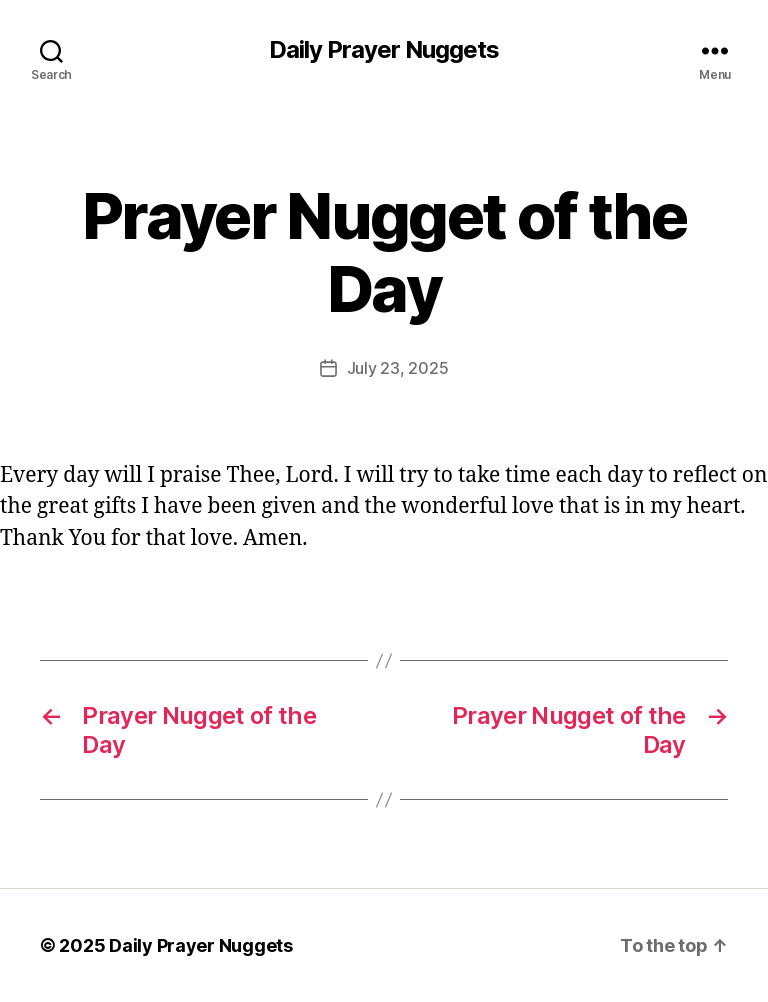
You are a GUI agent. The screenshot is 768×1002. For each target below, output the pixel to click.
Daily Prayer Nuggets (384, 50)
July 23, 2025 (398, 368)
